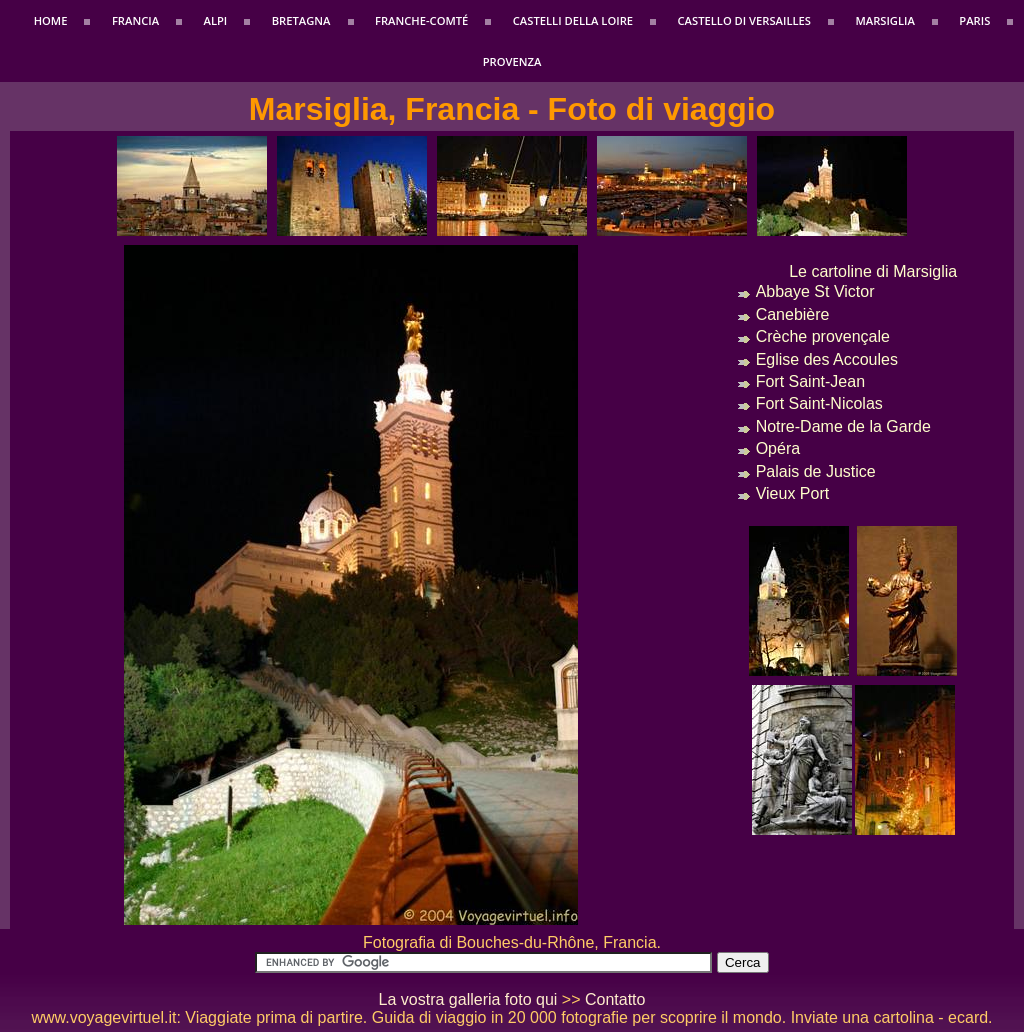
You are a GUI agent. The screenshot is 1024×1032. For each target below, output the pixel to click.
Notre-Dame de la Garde (843, 426)
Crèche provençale (823, 336)
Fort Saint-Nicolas (819, 403)
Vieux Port (793, 493)
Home (51, 20)
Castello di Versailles (744, 20)
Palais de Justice (816, 471)
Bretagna (301, 20)
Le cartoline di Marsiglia (873, 271)
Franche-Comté (421, 20)
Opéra (778, 448)
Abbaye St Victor (815, 291)
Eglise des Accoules (827, 359)
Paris (974, 20)
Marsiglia (884, 20)
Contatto (615, 999)
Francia (135, 20)
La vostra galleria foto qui (468, 999)
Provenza (512, 61)
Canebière (793, 314)
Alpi (216, 20)
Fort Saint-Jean (810, 381)
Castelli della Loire (573, 20)
